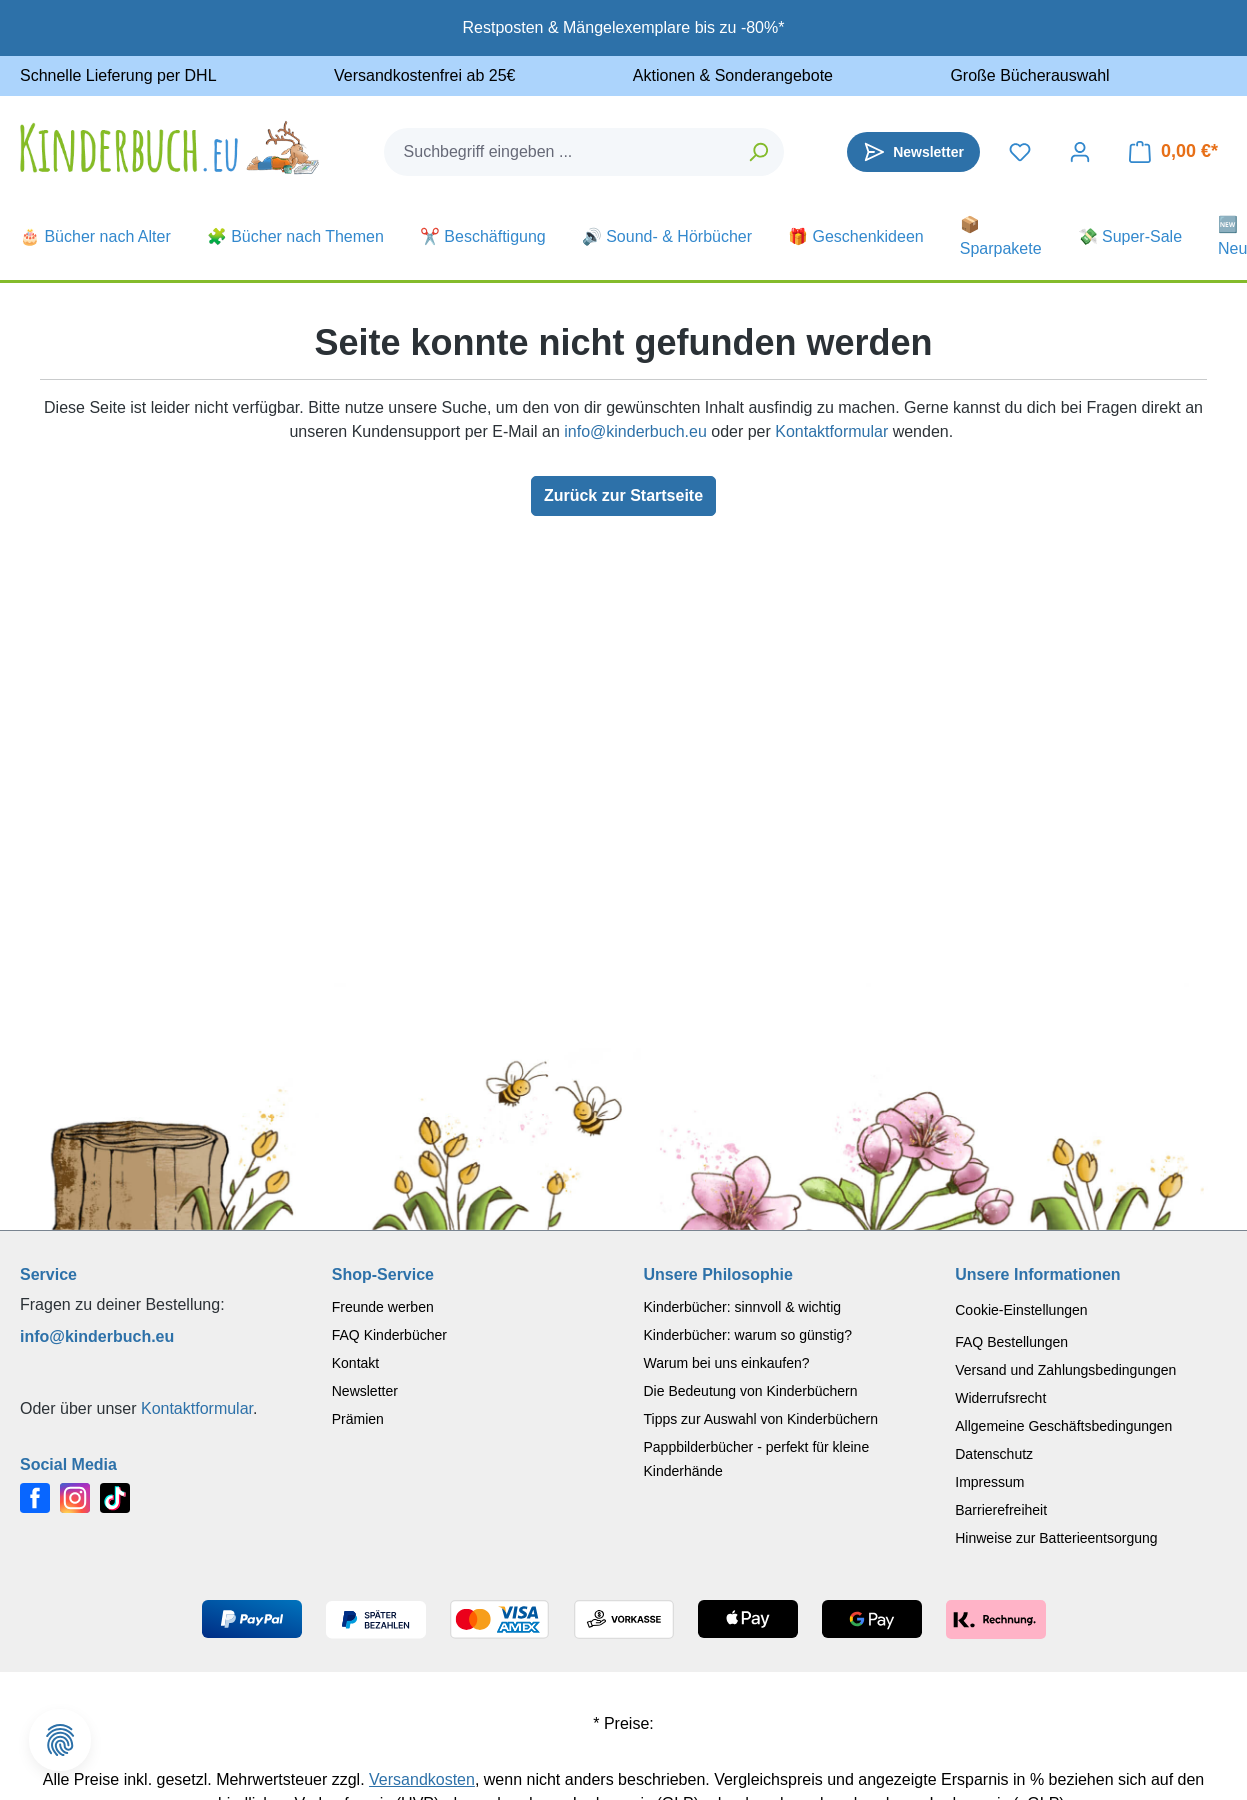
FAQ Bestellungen (1011, 1342)
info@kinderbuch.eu (635, 431)
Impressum (989, 1482)
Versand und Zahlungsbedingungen (1065, 1370)
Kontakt (355, 1363)
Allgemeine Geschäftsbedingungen (1063, 1426)
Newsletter (365, 1391)
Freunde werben (383, 1307)
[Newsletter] (913, 152)
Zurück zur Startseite (623, 495)
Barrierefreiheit (1001, 1510)
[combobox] (560, 152)
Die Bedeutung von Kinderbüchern (751, 1391)
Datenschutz (994, 1454)
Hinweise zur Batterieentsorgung (1056, 1538)
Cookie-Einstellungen (1021, 1310)
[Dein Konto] (1080, 152)
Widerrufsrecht (1000, 1398)
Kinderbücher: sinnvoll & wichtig (743, 1307)
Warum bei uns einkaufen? (727, 1363)
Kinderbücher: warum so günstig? (748, 1335)
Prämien (358, 1419)
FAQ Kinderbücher (389, 1335)
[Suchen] (759, 152)
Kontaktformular (831, 431)
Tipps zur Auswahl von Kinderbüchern (761, 1419)
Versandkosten (422, 1779)
